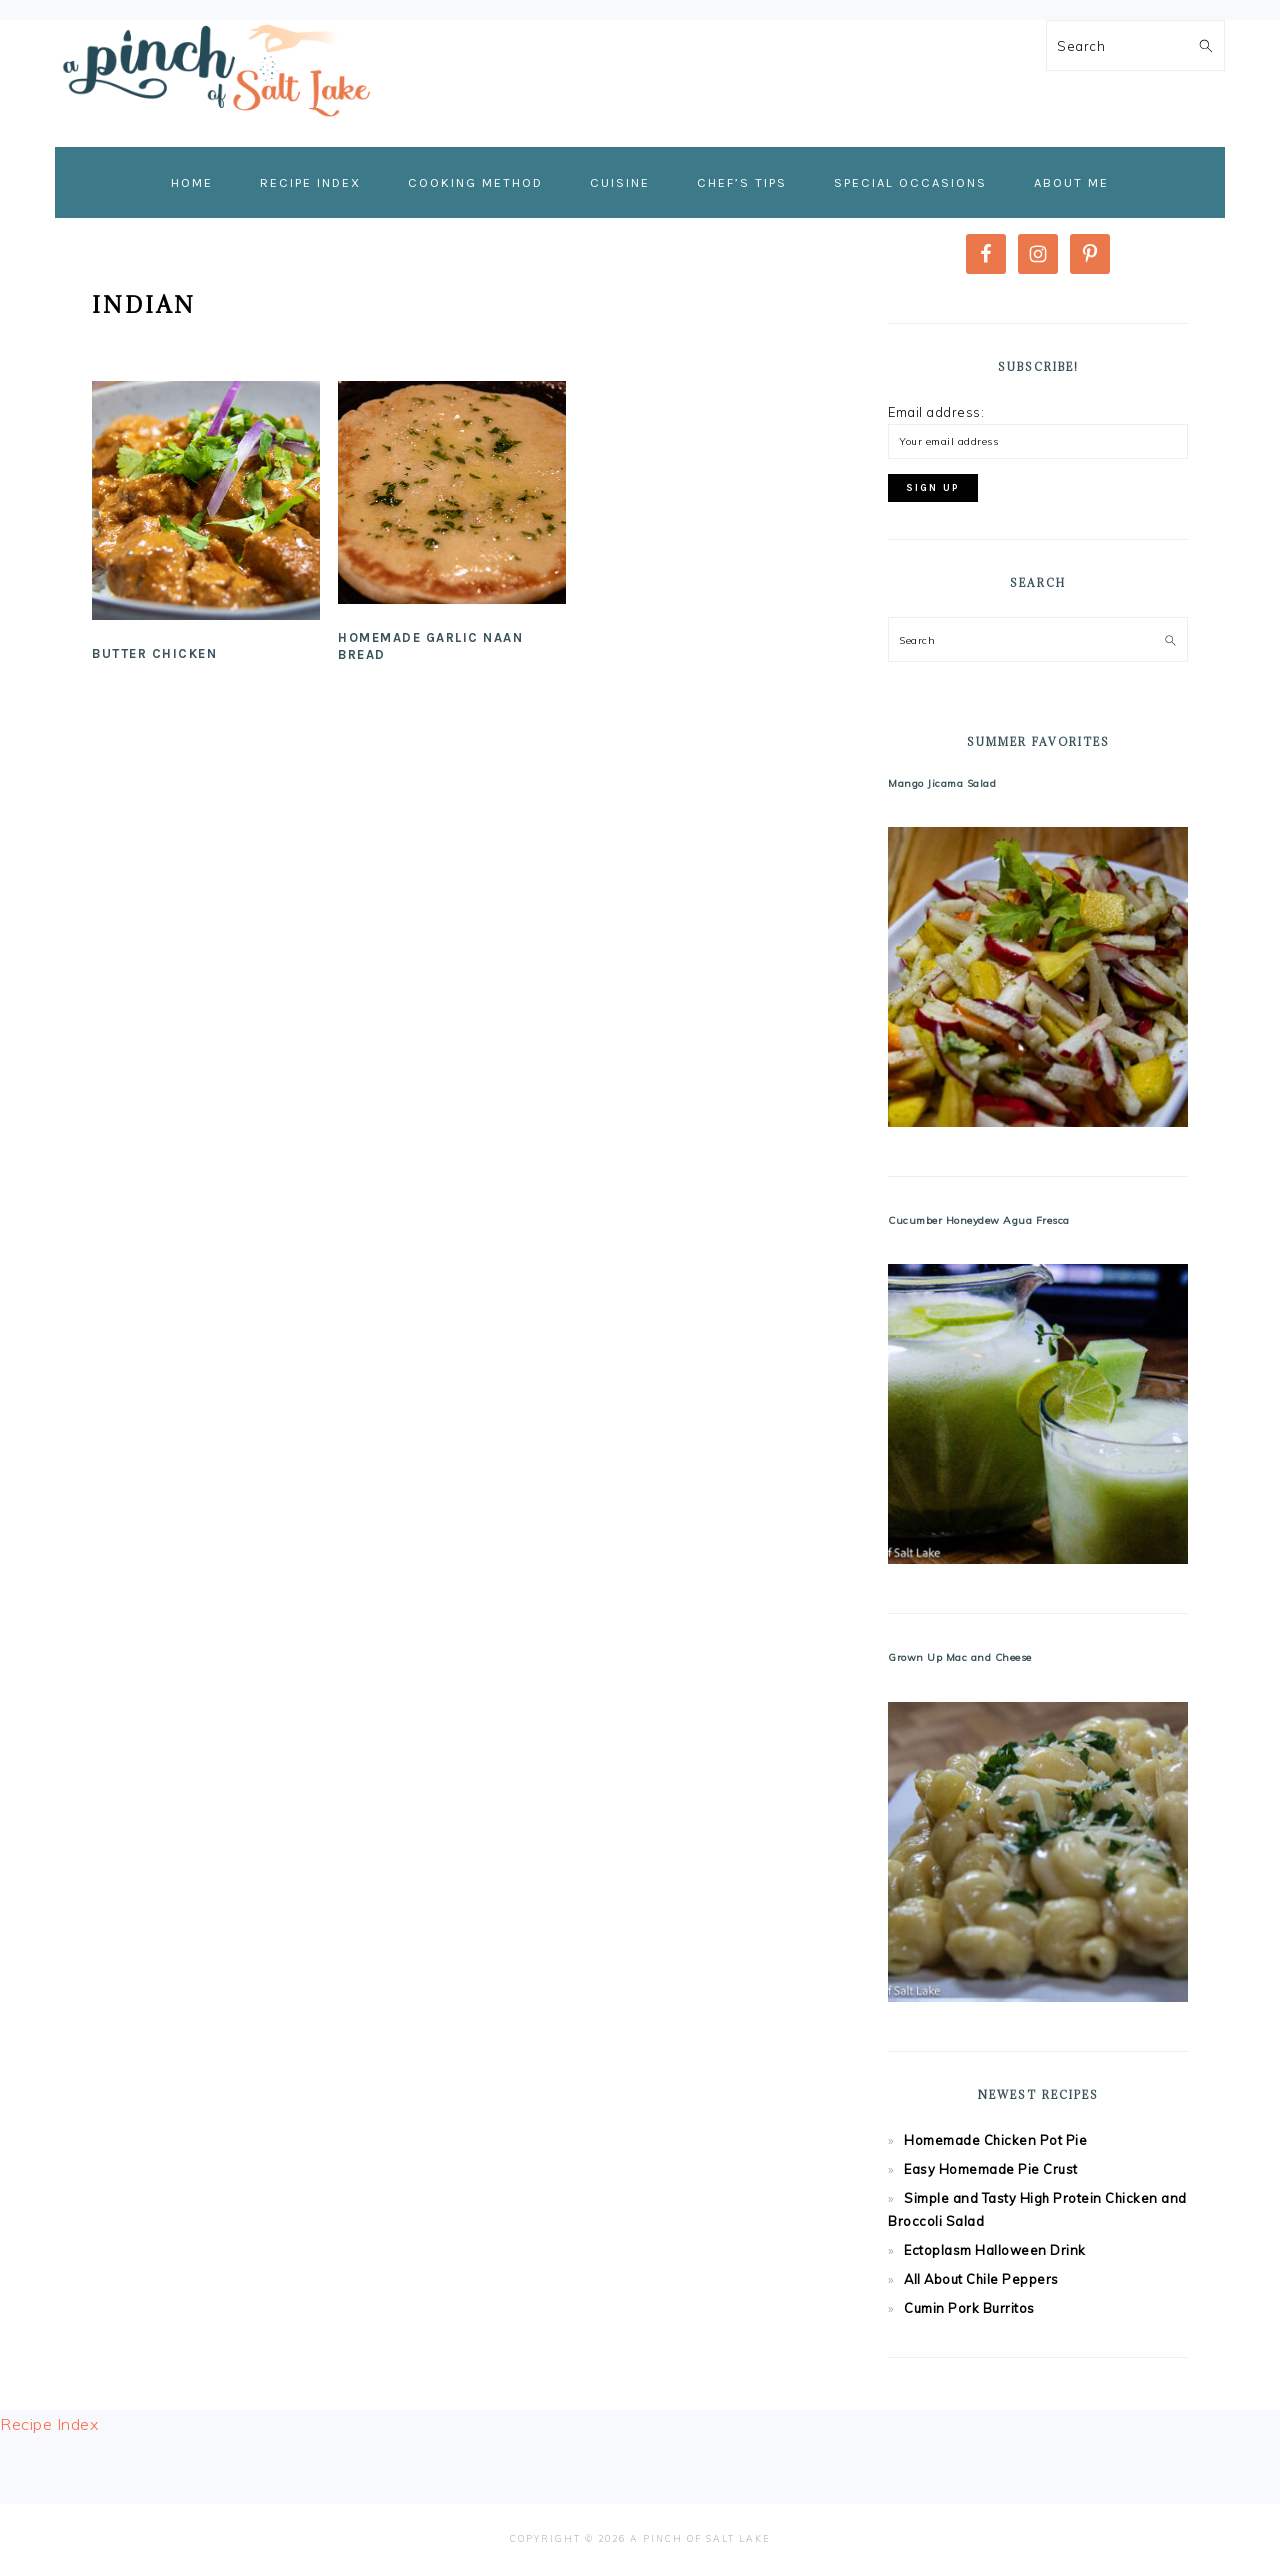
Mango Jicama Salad (942, 783)
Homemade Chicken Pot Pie (995, 2140)
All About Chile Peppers (981, 2279)
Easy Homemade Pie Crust (991, 2169)
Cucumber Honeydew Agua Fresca (979, 1220)
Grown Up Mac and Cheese (960, 1657)
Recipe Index (49, 2424)
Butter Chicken (154, 653)
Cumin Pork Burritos (969, 2308)
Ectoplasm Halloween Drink (995, 2250)
